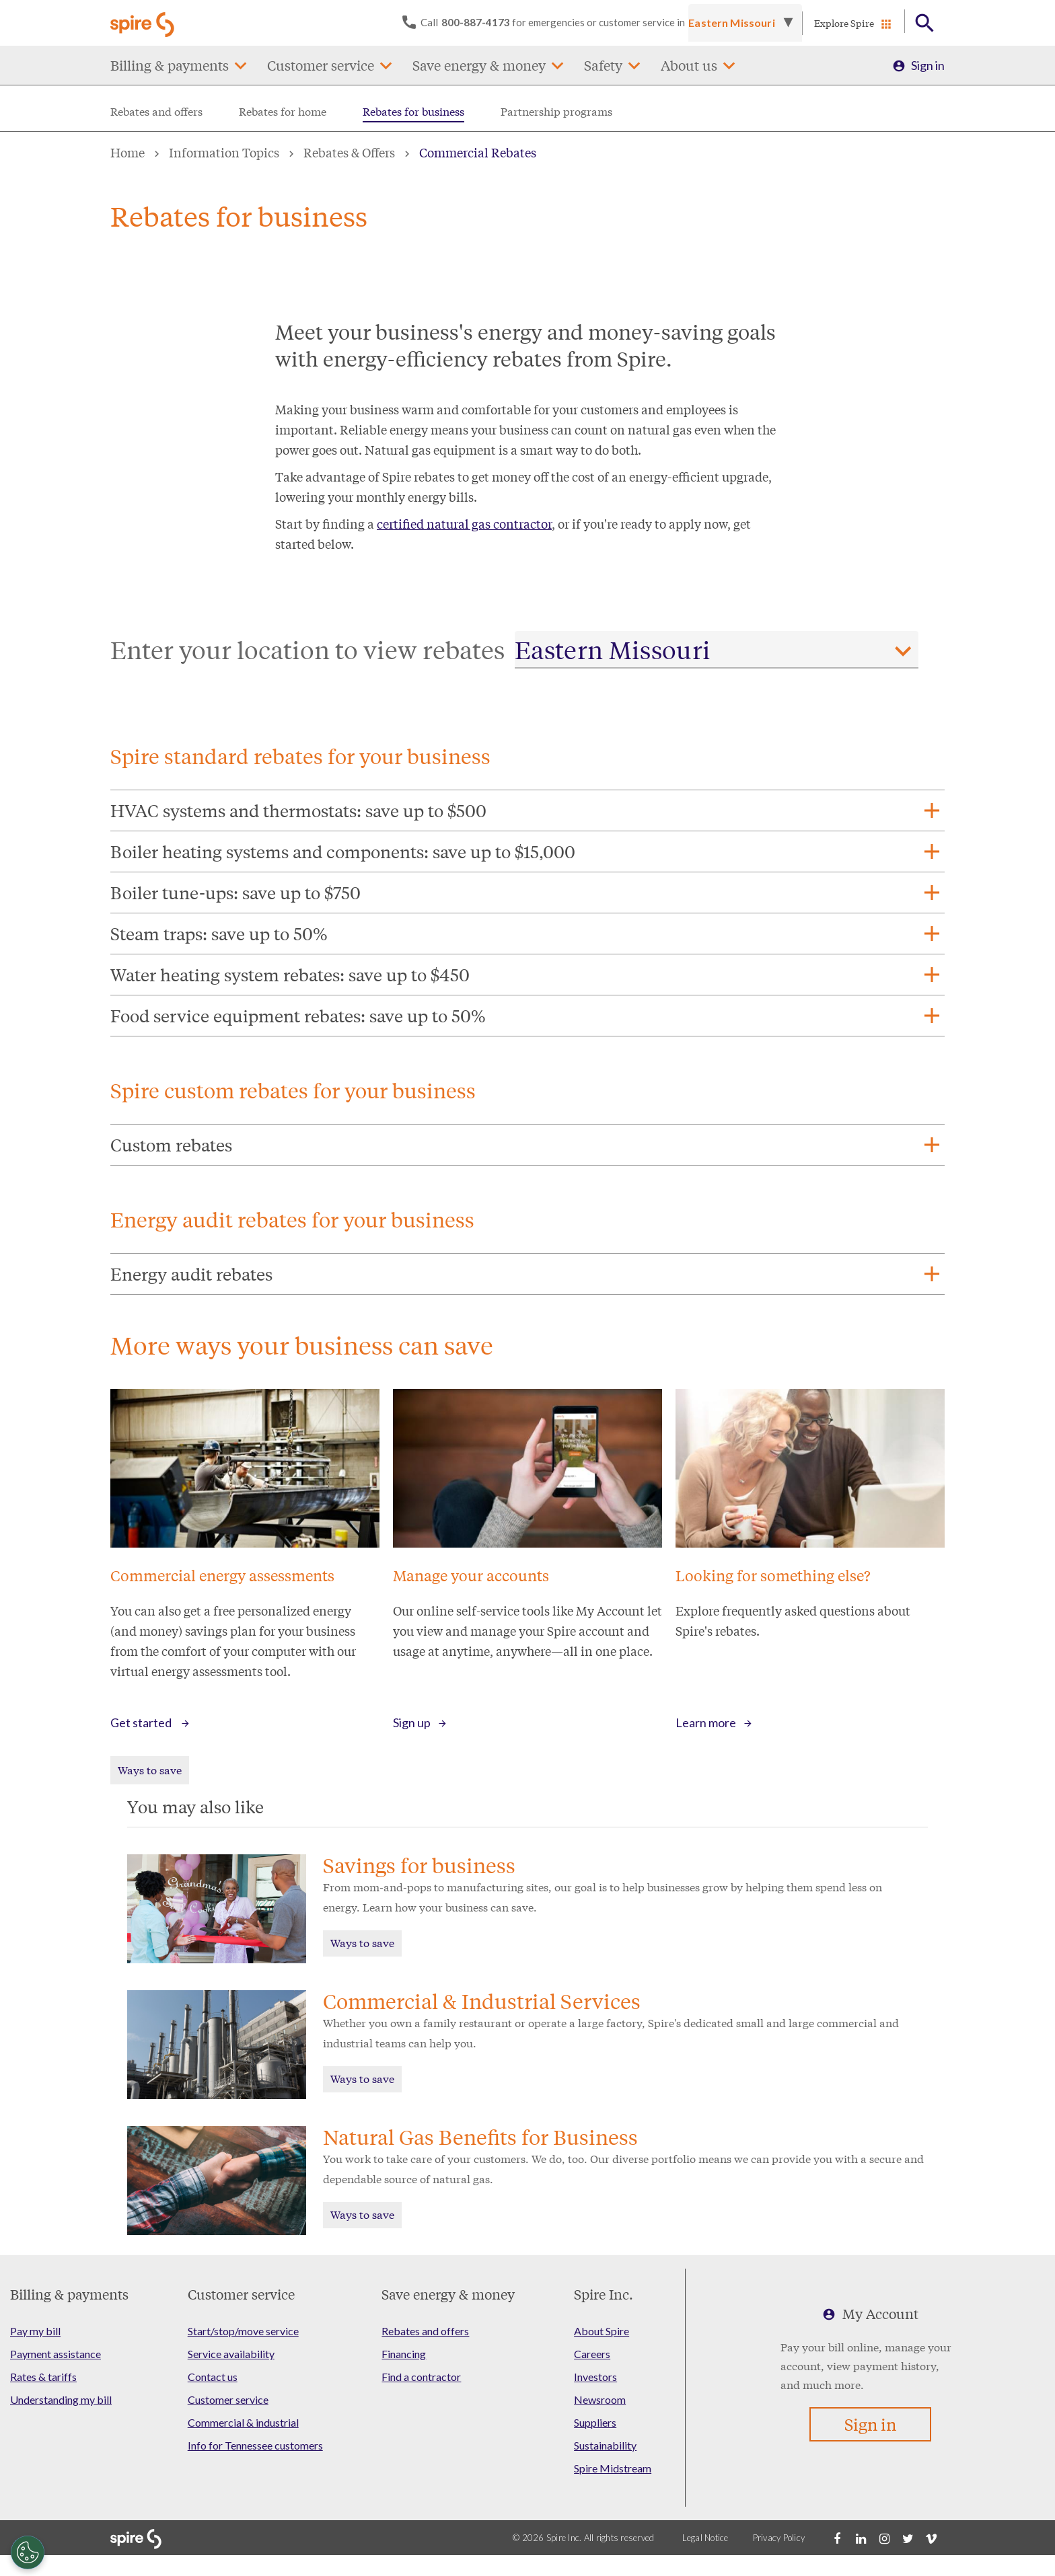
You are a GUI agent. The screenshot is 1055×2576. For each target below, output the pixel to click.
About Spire (601, 2330)
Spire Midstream (612, 2468)
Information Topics (224, 152)
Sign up (412, 1722)
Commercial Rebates (477, 152)
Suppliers (595, 2422)
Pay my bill (35, 2330)
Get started (142, 1722)
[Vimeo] (931, 2538)
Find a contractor (421, 2376)
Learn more (706, 1722)
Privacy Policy (779, 2537)
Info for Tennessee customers (255, 2445)
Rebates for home (282, 110)
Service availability (231, 2353)
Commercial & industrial (243, 2422)
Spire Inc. (603, 2294)
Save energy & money (479, 65)
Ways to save (150, 1769)
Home (127, 152)
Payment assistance (55, 2353)
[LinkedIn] (860, 2538)
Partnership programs (556, 110)
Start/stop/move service (243, 2330)
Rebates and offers (156, 110)
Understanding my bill (61, 2399)
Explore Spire (844, 23)
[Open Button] (925, 23)
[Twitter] (908, 2538)
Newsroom (600, 2399)
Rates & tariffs (43, 2376)
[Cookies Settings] (27, 2552)
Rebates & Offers (349, 152)
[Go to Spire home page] (144, 22)
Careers (592, 2353)
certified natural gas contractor (464, 523)
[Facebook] (837, 2538)
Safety (603, 65)
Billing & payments (169, 65)
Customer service (320, 65)
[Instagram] (884, 2538)
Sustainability (605, 2445)
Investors (595, 2376)
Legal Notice (705, 2537)
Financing (403, 2353)
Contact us (213, 2376)
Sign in (928, 65)
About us (689, 65)
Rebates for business (413, 110)
